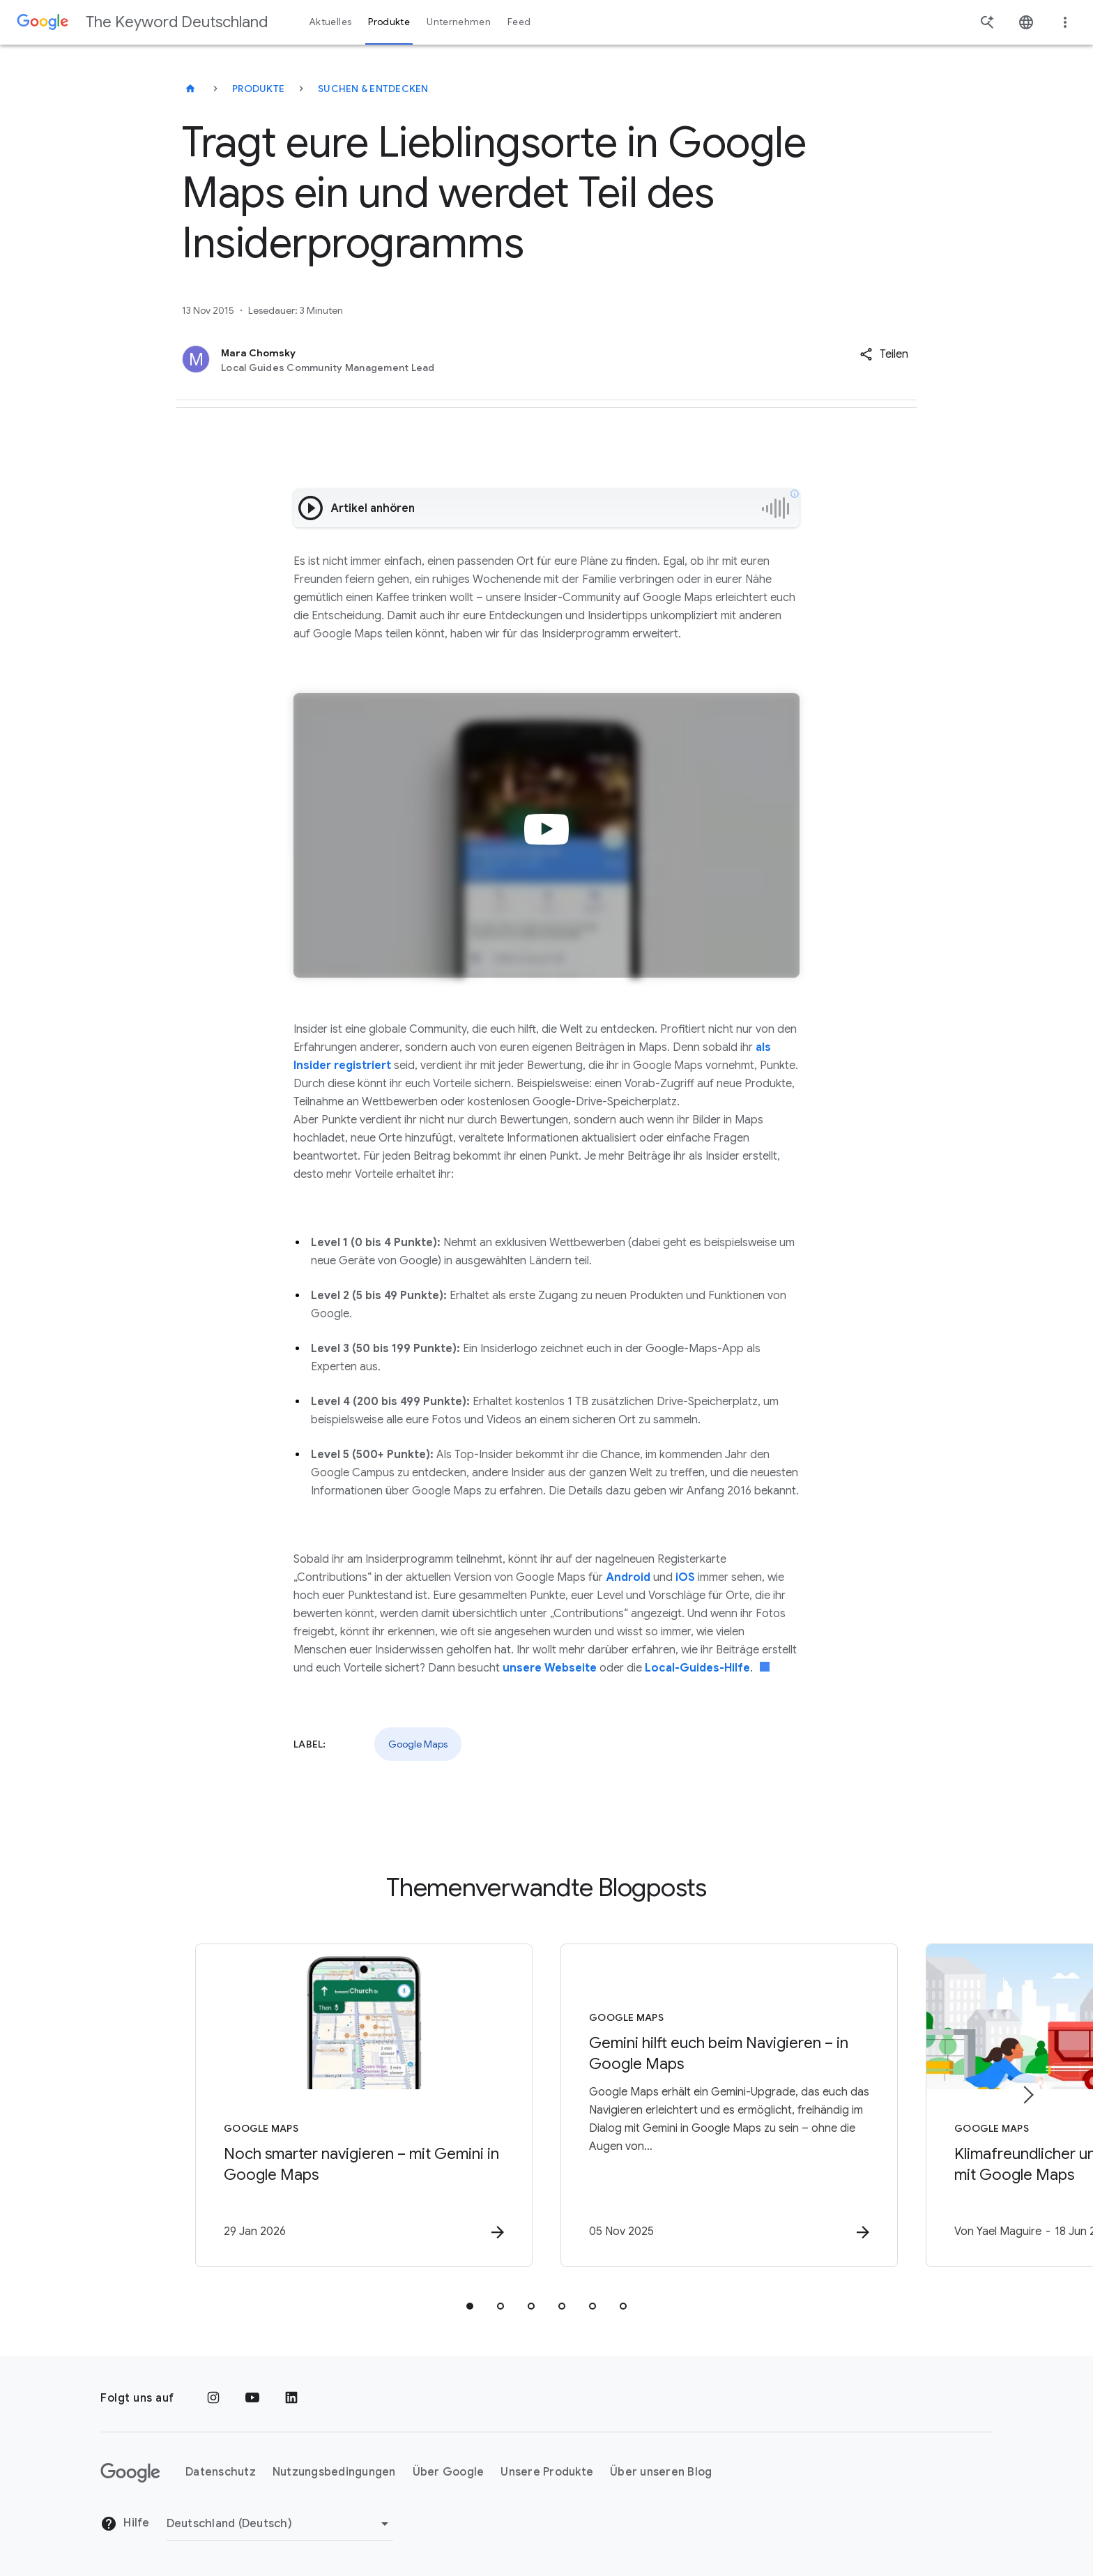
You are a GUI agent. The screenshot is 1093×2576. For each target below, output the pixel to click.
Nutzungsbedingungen (334, 2472)
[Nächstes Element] (1027, 2095)
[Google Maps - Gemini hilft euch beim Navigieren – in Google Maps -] (729, 2105)
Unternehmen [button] (459, 22)
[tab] (469, 2306)
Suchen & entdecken (373, 88)
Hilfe (125, 2523)
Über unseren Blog (661, 2472)
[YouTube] (252, 2398)
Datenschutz (220, 2472)
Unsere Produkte (546, 2472)
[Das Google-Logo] (130, 2473)
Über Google (448, 2472)
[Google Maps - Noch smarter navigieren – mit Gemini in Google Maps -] (364, 2105)
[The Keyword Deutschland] (190, 88)
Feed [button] (518, 22)
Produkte (258, 88)
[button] (884, 354)
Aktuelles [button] (330, 22)
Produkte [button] (389, 22)
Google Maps (418, 1744)
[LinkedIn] (291, 2398)
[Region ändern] (280, 2523)
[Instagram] (213, 2398)
